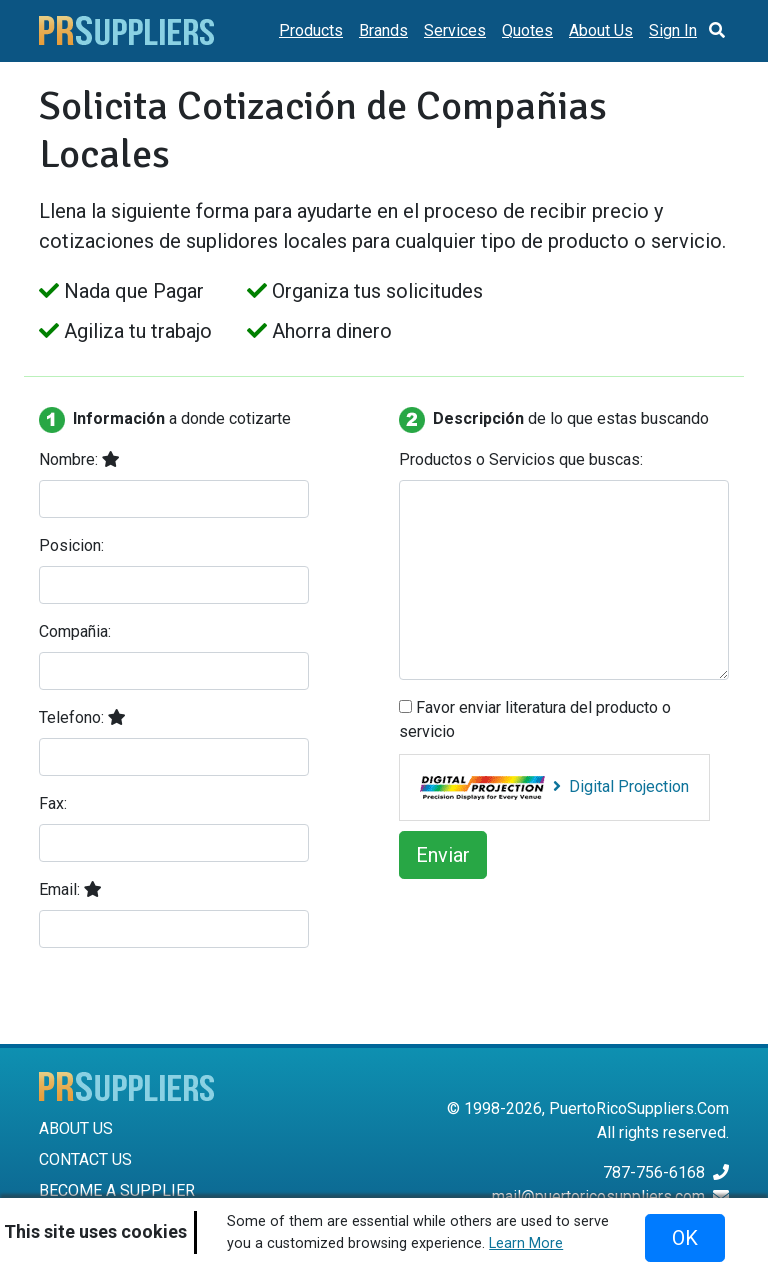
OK (685, 1238)
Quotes (527, 30)
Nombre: (79, 459)
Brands (383, 30)
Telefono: (82, 717)
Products (311, 30)
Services (455, 30)
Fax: (53, 803)
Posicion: (71, 545)
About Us (601, 30)
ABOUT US (76, 1128)
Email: (70, 889)
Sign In (673, 30)
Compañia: (75, 631)
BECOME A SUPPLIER (117, 1190)
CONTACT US (85, 1159)
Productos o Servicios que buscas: (521, 459)
